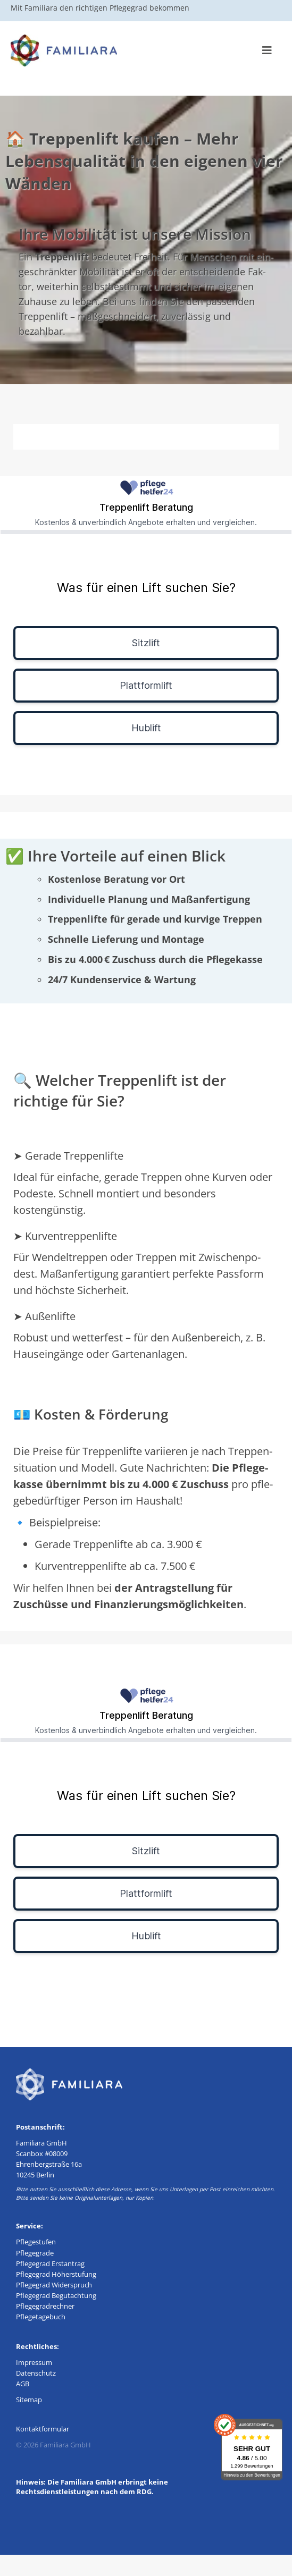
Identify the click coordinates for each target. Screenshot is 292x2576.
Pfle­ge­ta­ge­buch (40, 2316)
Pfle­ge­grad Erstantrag (50, 2263)
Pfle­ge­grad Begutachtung (56, 2295)
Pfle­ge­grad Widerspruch (54, 2285)
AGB (22, 2383)
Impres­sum (34, 2362)
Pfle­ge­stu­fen (36, 2241)
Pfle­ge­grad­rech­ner (45, 2306)
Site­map (29, 2399)
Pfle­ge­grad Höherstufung (56, 2274)
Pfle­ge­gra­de (35, 2253)
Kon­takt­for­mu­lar (42, 2429)
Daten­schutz (36, 2373)
